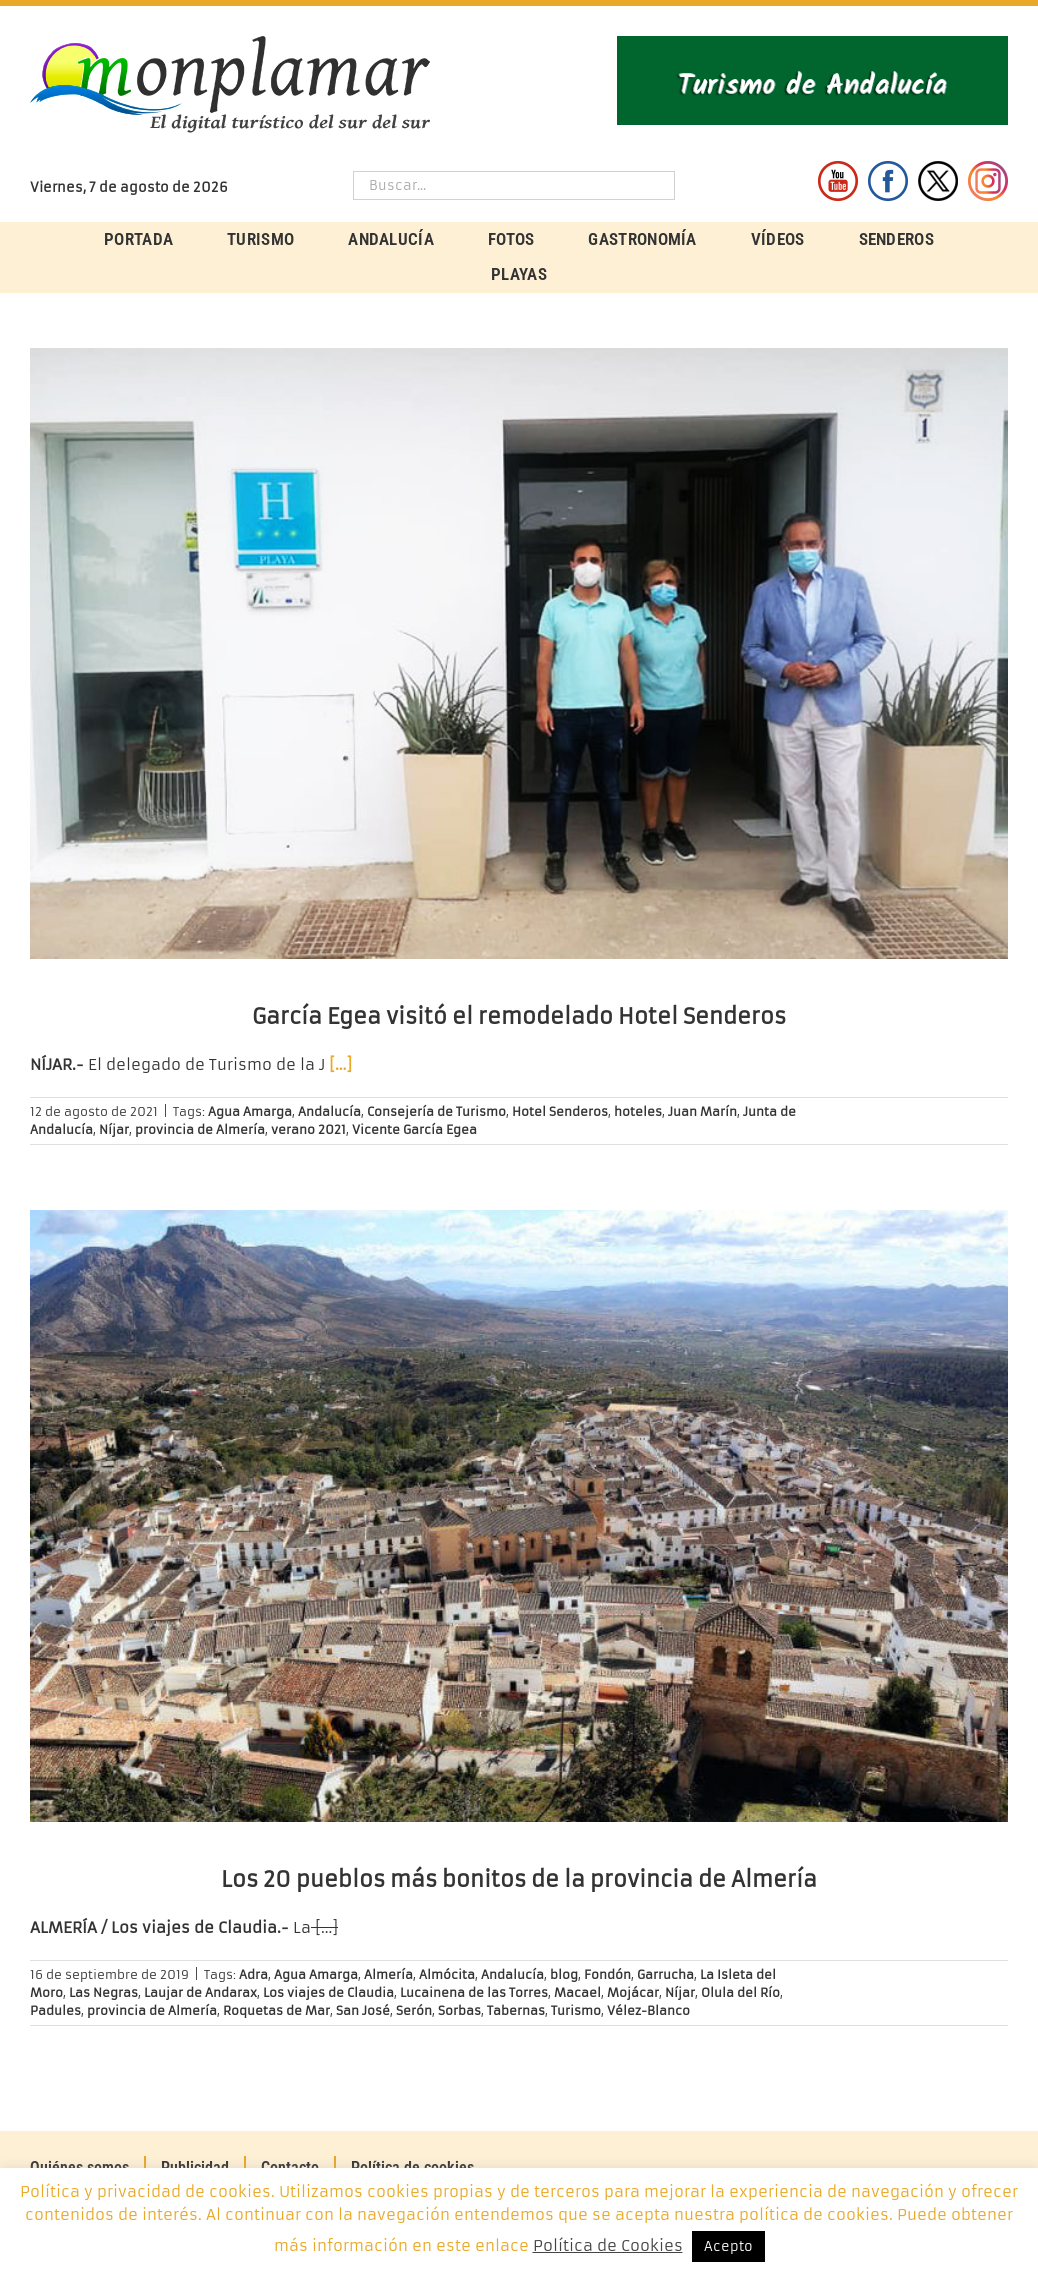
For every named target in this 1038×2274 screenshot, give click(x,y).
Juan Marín (702, 1111)
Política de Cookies (608, 2245)
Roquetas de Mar (276, 2010)
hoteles (638, 1111)
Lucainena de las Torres (474, 1992)
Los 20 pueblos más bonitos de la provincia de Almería (519, 1879)
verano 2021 (308, 1129)
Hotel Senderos (560, 1111)
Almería (388, 1974)
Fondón (607, 1974)
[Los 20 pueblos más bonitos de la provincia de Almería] (519, 1515)
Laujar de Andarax (200, 1992)
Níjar (114, 1129)
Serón (414, 2010)
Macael (577, 1992)
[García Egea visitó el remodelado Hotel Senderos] (519, 653)
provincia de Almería (200, 1129)
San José (363, 2010)
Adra (253, 1974)
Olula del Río (740, 1992)
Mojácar (633, 1992)
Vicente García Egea (414, 1129)
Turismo (576, 2010)
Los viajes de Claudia (328, 1992)
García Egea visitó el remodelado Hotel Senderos (519, 1016)
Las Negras (103, 1992)
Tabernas (516, 2010)
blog (564, 1974)
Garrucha (665, 1974)
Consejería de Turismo (436, 1111)
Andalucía (329, 1111)
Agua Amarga (250, 1111)
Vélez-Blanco (648, 2010)
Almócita (447, 1974)
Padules (55, 2010)
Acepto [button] (728, 2246)
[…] (340, 1064)
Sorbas (459, 2010)
